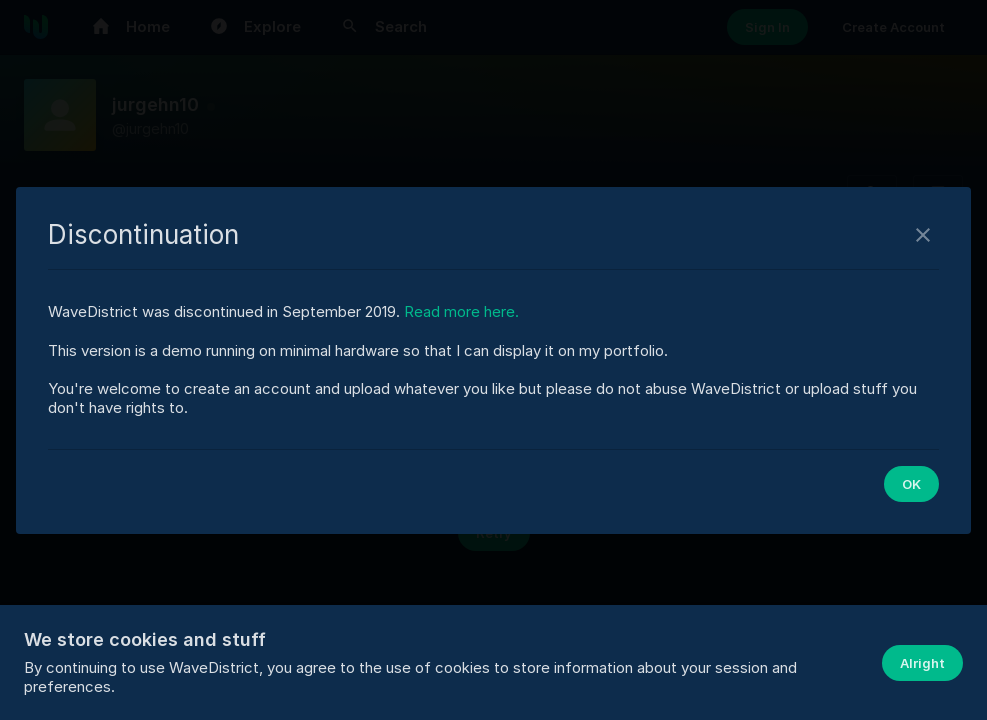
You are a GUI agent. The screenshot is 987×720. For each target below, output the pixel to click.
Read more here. (461, 311)
